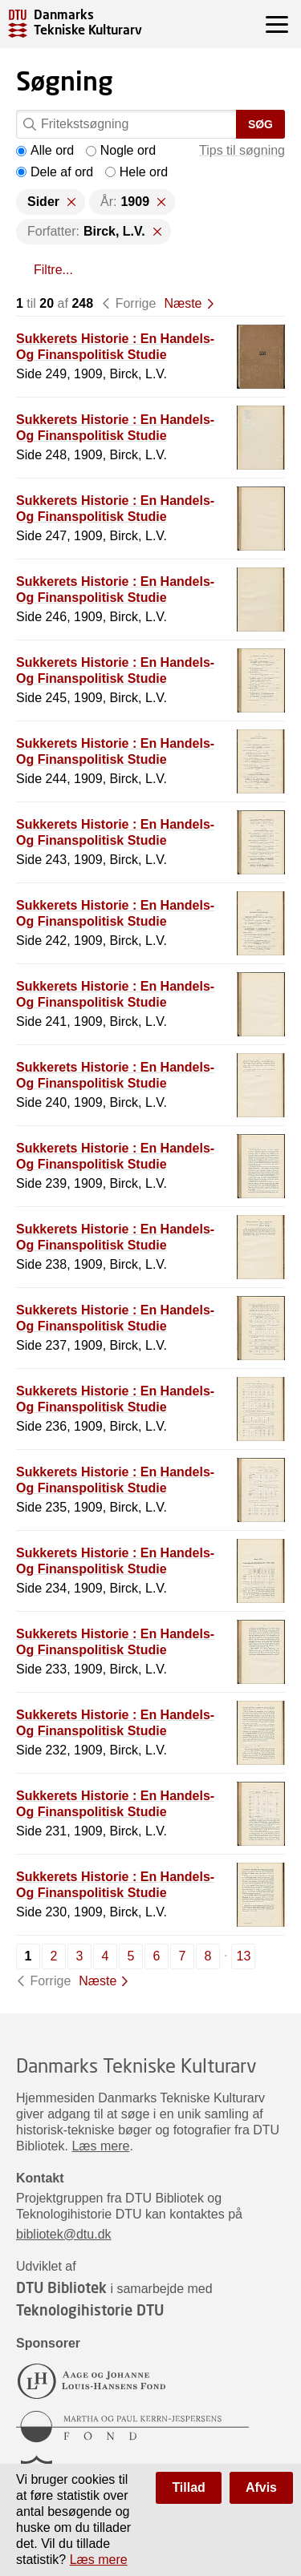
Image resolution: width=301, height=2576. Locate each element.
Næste (182, 303)
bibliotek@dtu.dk (64, 2234)
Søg (260, 124)
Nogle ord (121, 150)
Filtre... (53, 270)
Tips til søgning (242, 150)
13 (244, 1956)
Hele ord (136, 172)
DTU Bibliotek (61, 2287)
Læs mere (100, 2146)
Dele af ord (54, 172)
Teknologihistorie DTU (90, 2310)
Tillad (188, 2487)
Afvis (261, 2487)
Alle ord (45, 150)
